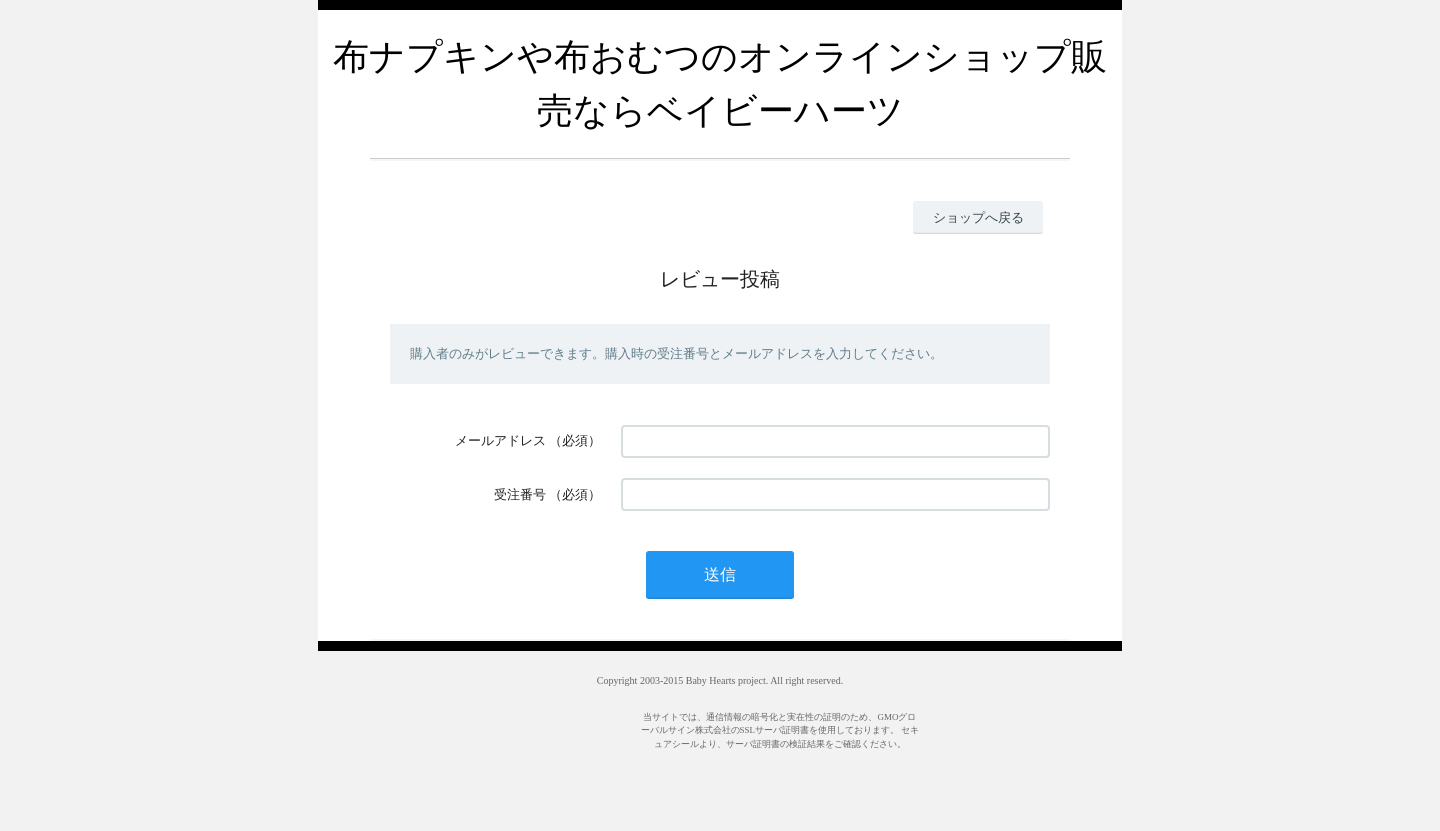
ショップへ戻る (978, 217)
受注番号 (520, 494)
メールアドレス (500, 440)
